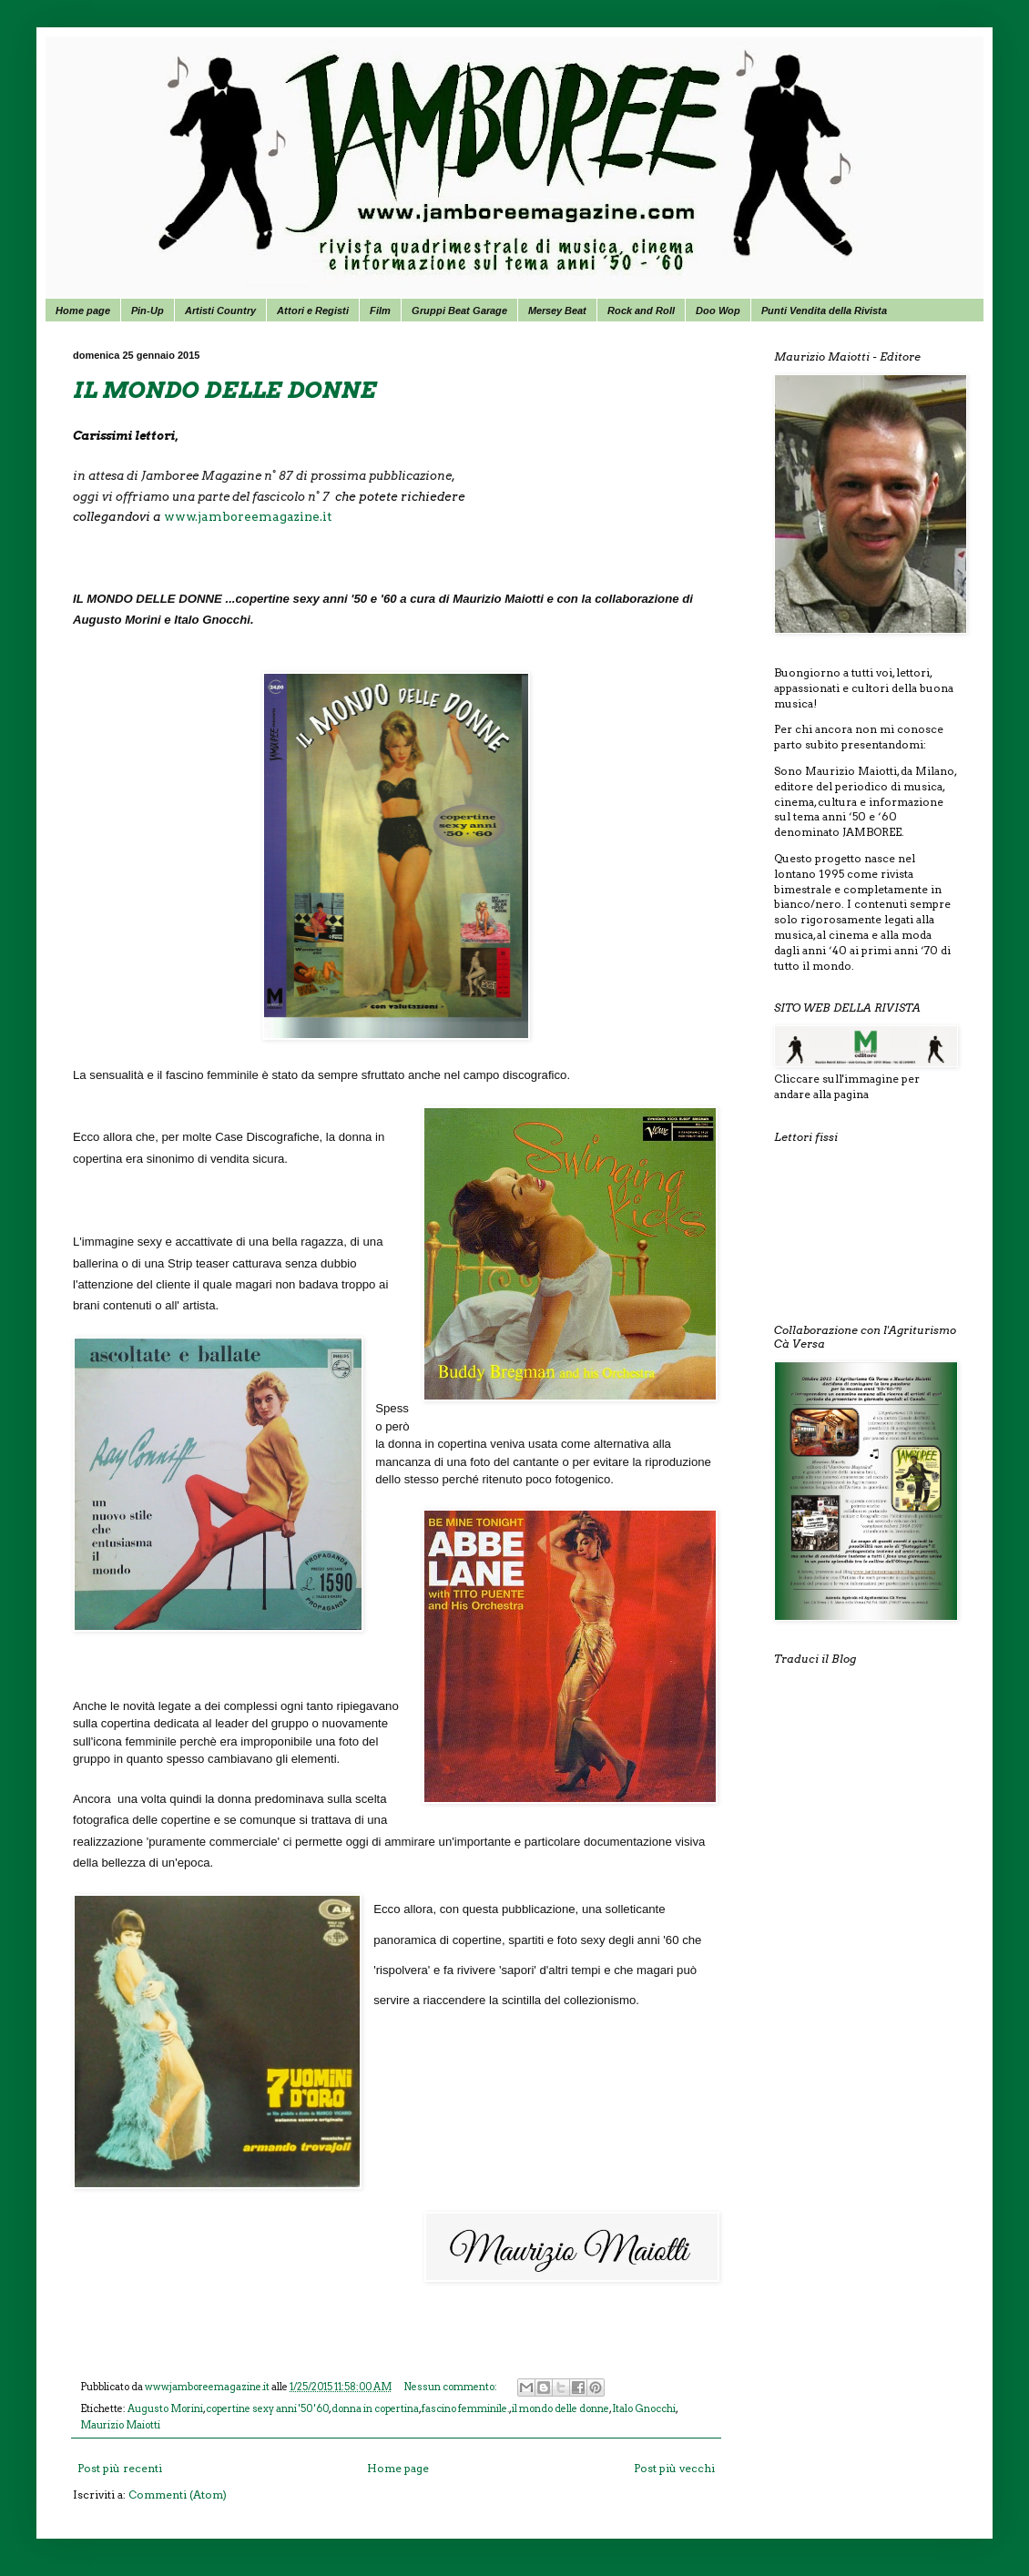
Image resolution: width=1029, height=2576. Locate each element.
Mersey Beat (557, 310)
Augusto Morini (165, 2409)
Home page (83, 310)
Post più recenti (119, 2468)
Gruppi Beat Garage (459, 310)
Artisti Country (220, 310)
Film (380, 310)
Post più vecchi (674, 2468)
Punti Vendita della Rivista (824, 310)
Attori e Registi (313, 310)
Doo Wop (718, 310)
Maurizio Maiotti (120, 2425)
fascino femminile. (465, 2409)
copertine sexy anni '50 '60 (267, 2409)
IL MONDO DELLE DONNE (224, 390)
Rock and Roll (641, 310)
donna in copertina (375, 2409)
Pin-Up (147, 310)
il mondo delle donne (560, 2409)
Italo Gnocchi (644, 2409)
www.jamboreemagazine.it (247, 516)
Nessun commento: (451, 2387)
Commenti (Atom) (177, 2494)
